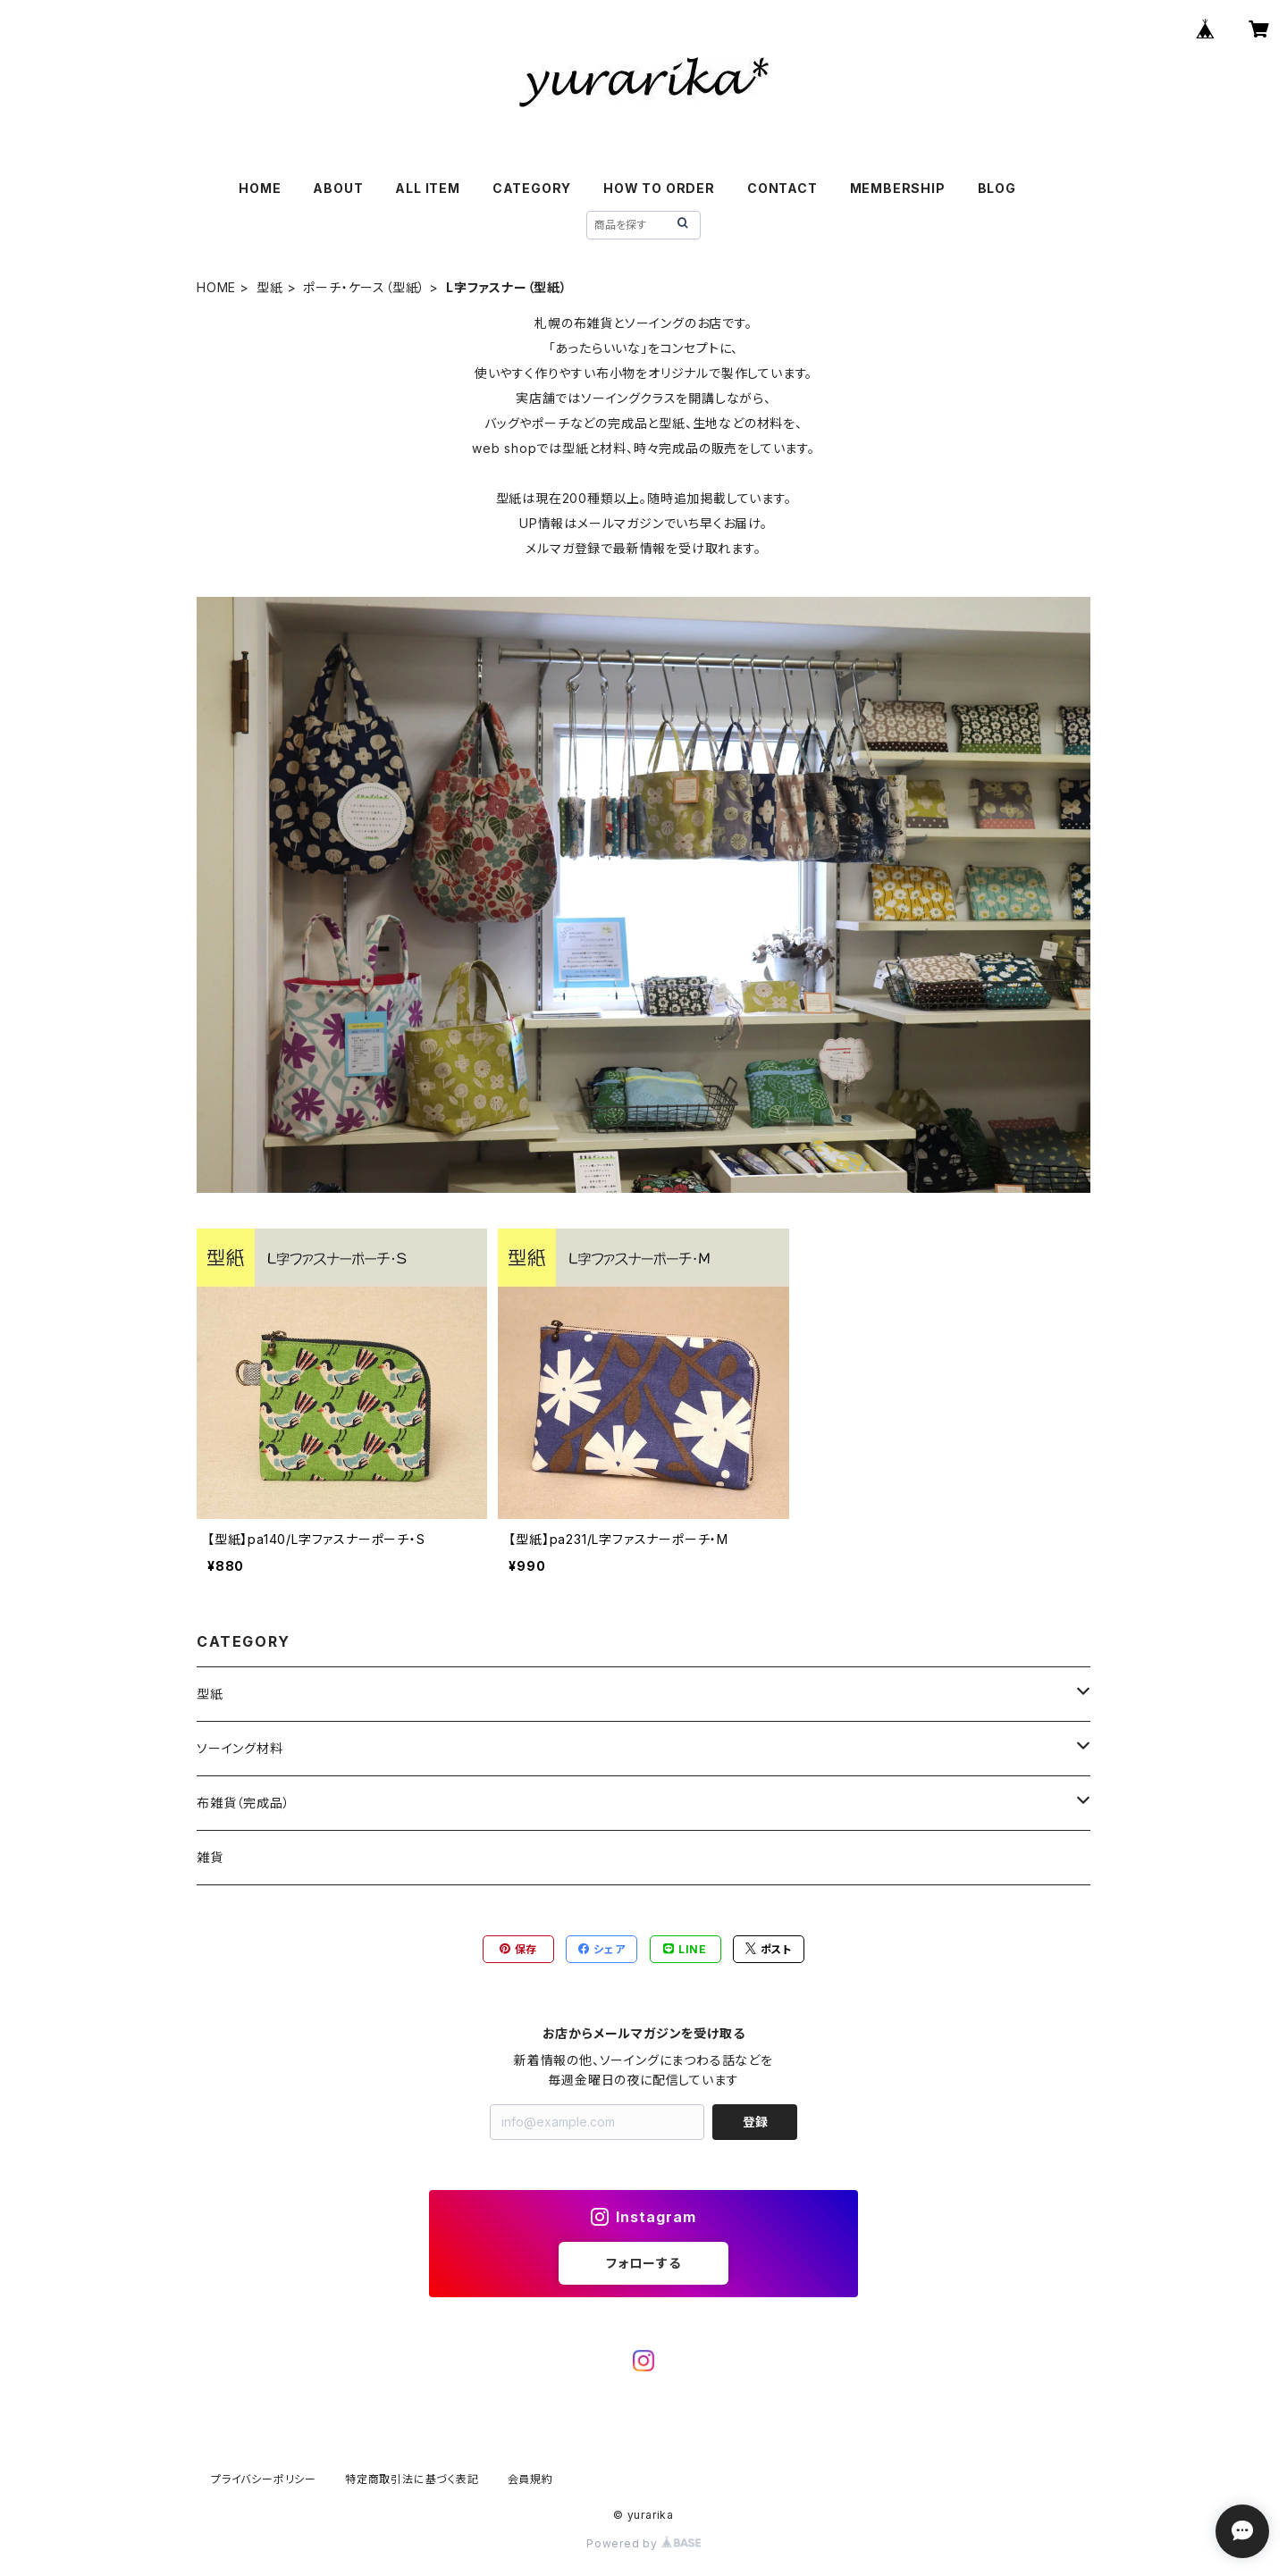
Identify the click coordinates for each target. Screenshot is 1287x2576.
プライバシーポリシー (263, 2479)
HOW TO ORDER (659, 188)
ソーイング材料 (240, 1748)
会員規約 (530, 2479)
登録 (755, 2121)
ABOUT (338, 188)
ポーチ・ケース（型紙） (364, 287)
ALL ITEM (427, 188)
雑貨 (210, 1857)
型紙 (270, 287)
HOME (260, 188)
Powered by (643, 2543)
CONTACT (782, 188)
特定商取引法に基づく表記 (412, 2479)
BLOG (997, 188)
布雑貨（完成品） (243, 1802)
